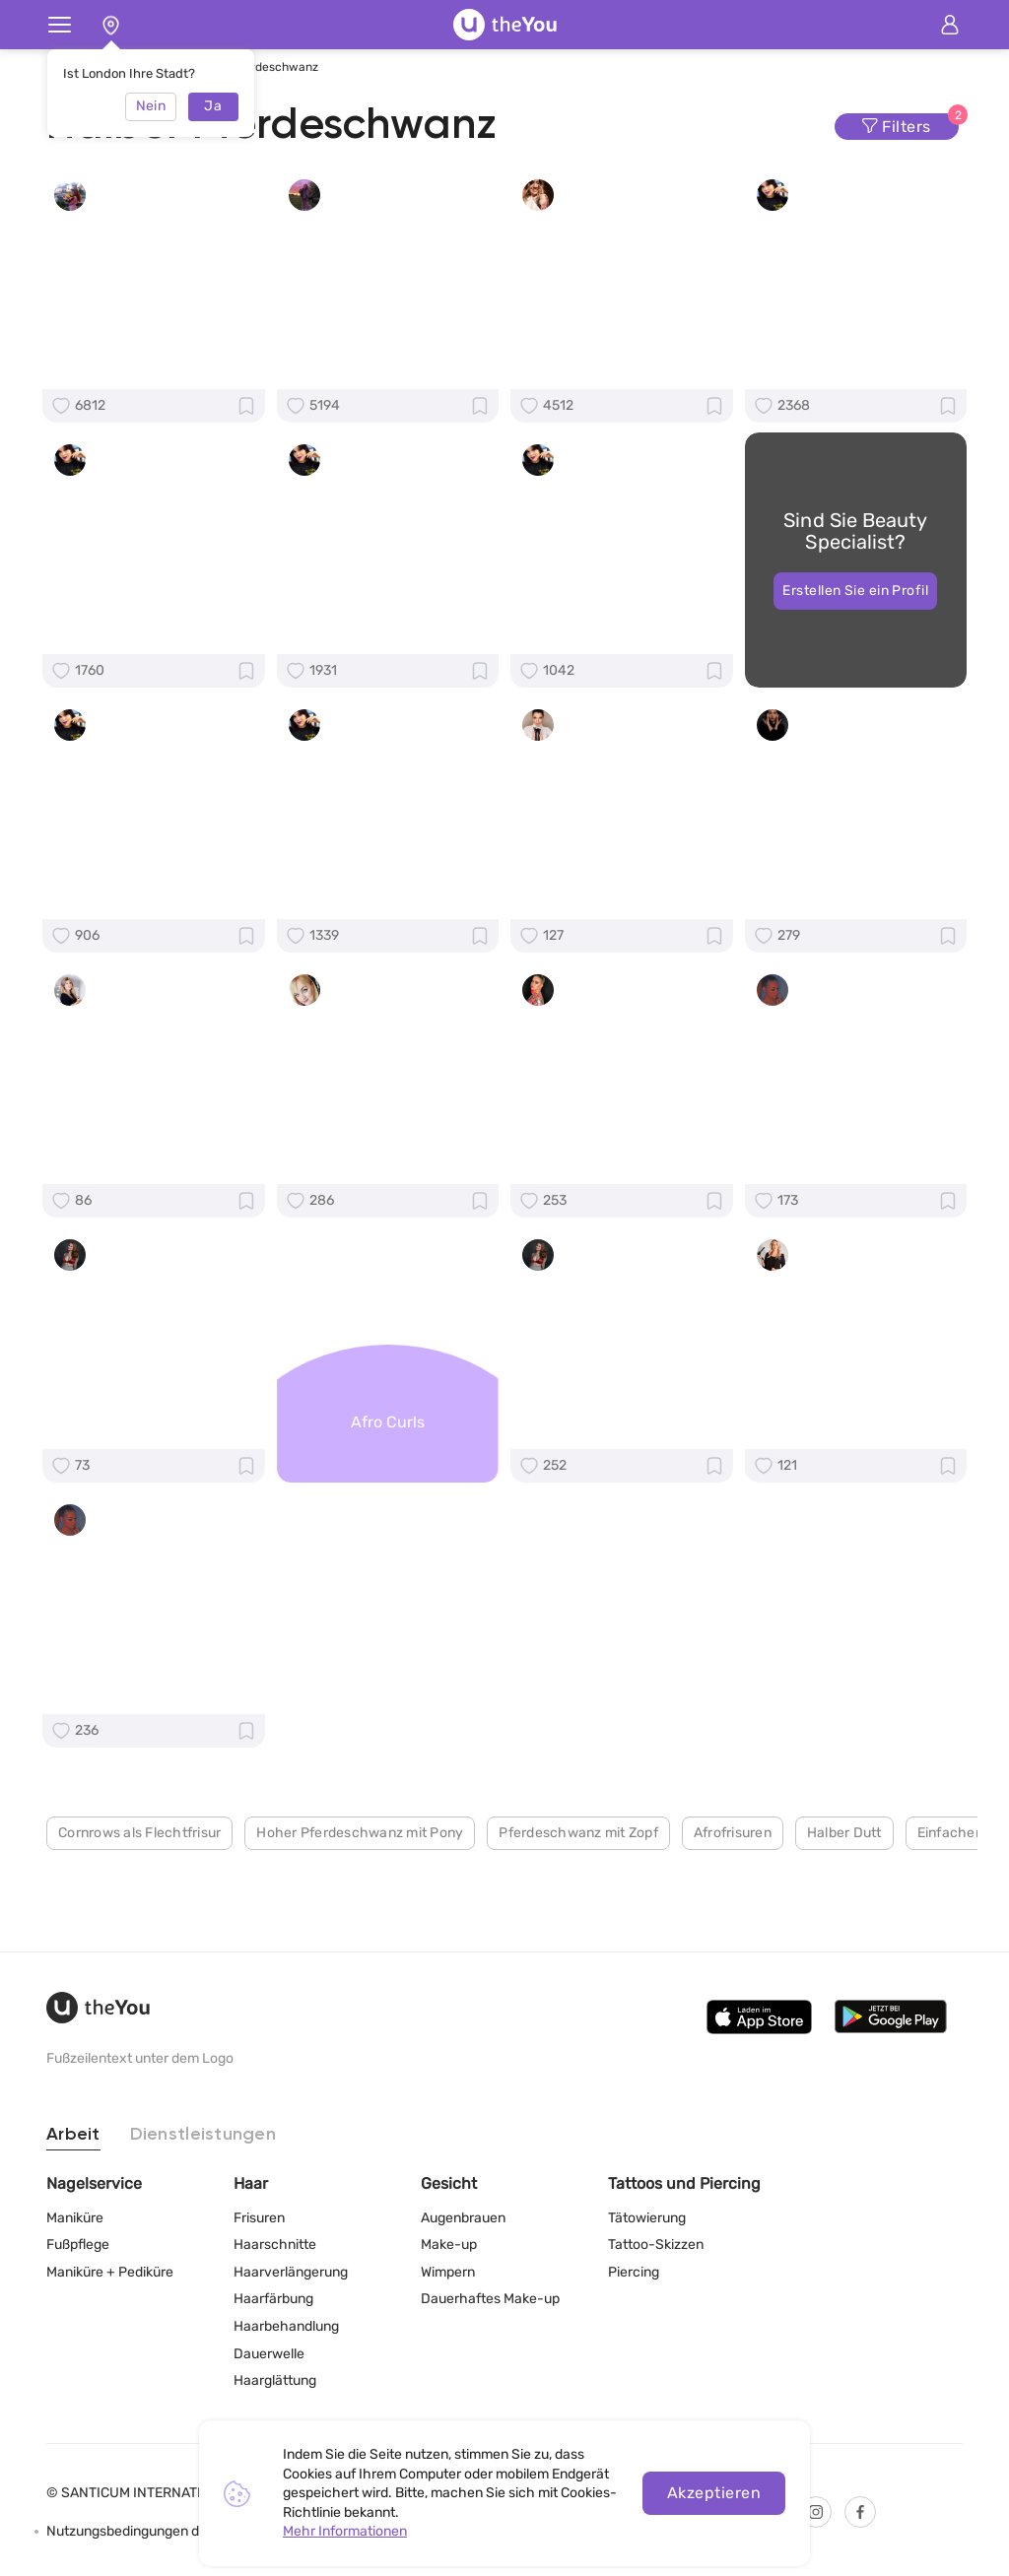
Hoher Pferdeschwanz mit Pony (359, 1914)
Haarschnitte (275, 2244)
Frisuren (259, 2218)
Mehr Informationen (345, 2531)
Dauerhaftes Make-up (490, 2298)
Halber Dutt (844, 1914)
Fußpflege (77, 2244)
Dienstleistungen (203, 2135)
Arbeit (73, 2135)
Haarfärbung (273, 2298)
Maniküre (74, 2218)
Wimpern (448, 2272)
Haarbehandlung (286, 2326)
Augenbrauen (463, 2218)
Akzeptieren (714, 2492)
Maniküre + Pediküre (109, 2272)
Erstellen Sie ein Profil (855, 611)
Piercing (633, 2272)
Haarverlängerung (291, 2272)
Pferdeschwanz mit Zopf (578, 1914)
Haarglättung (275, 2380)
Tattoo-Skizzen (656, 2244)
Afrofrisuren (733, 1914)
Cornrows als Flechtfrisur (139, 1914)
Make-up (449, 2244)
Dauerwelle (269, 2353)
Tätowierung (647, 2218)
